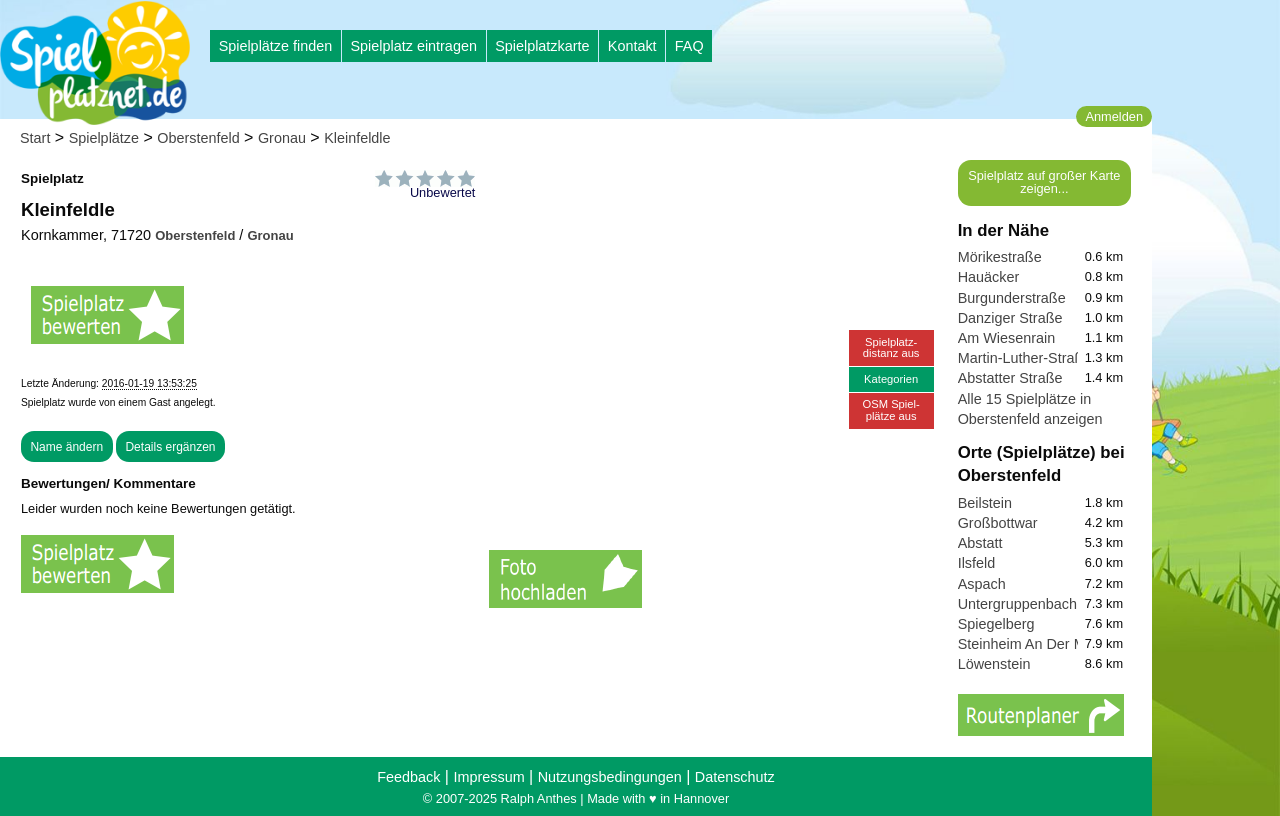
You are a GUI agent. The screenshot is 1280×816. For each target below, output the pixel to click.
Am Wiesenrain (1007, 338)
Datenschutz (735, 777)
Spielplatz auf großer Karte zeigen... (1044, 182)
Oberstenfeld (198, 138)
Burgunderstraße (1012, 298)
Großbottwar (998, 523)
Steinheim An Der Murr (1031, 644)
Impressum (488, 777)
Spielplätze (104, 138)
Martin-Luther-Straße (1025, 358)
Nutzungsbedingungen (610, 777)
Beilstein (985, 503)
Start (35, 138)
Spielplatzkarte (542, 46)
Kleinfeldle (357, 138)
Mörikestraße (1000, 257)
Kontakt (632, 46)
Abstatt (980, 543)
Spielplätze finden (276, 46)
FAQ (689, 46)
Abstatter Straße (1010, 378)
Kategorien (891, 379)
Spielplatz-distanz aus (891, 347)
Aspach (982, 584)
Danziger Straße (1010, 318)
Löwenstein (994, 664)
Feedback (408, 777)
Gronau (282, 138)
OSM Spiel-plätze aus (891, 409)
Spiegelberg (996, 624)
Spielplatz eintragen (413, 46)
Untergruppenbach (1017, 604)
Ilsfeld (977, 563)
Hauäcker (989, 277)
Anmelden (1114, 116)
